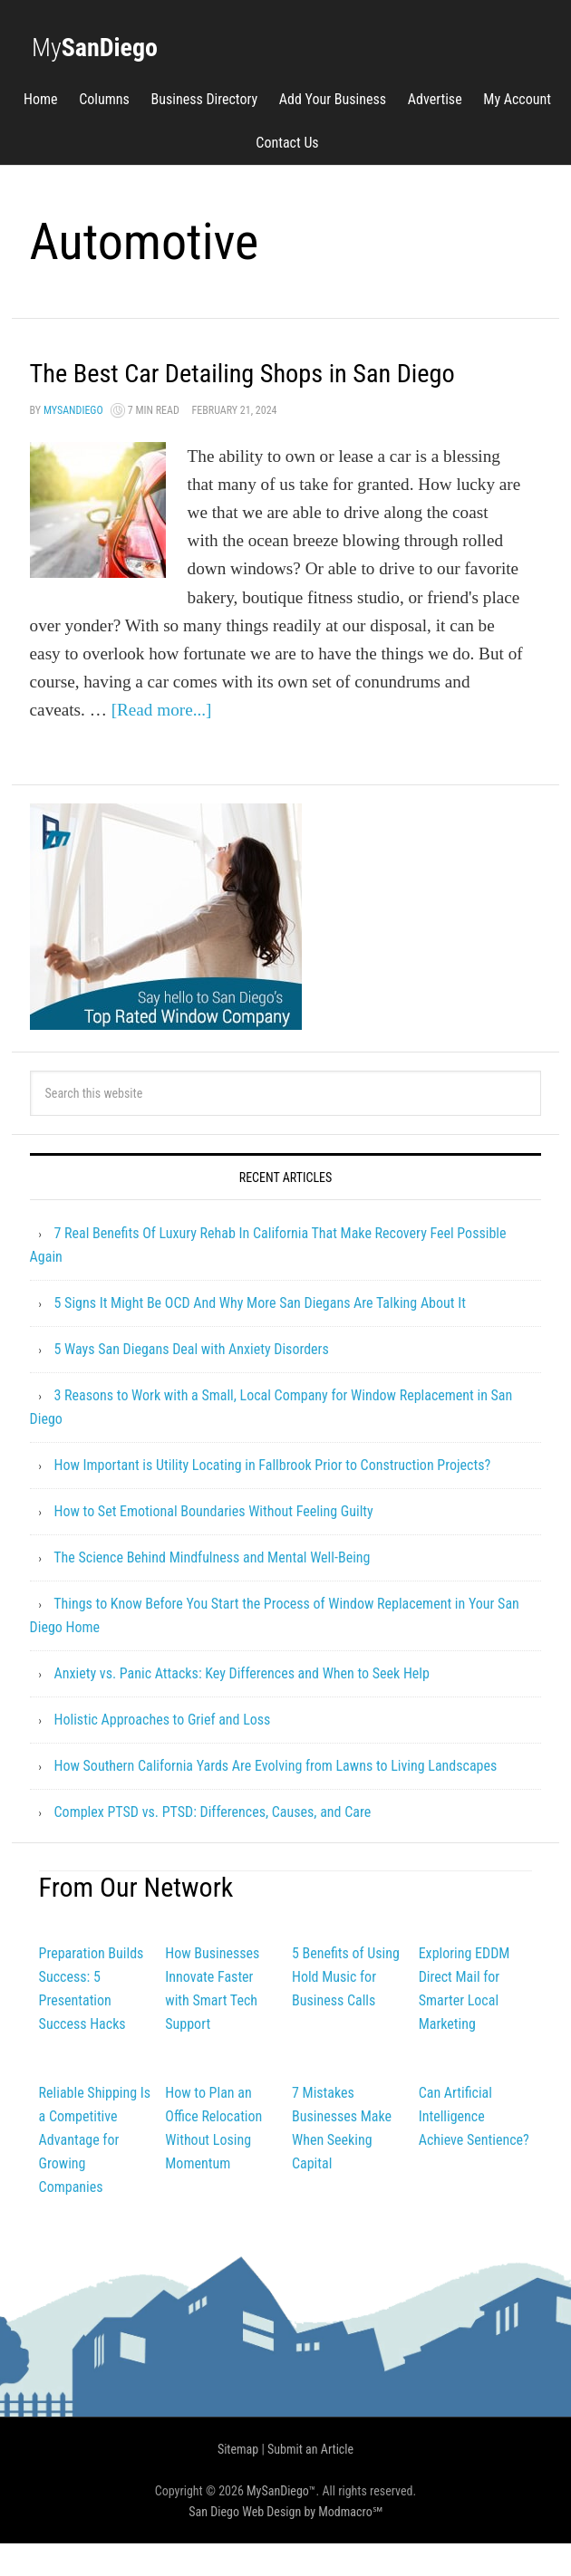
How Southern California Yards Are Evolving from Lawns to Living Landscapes (276, 1798)
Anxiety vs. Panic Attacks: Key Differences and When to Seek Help (242, 1706)
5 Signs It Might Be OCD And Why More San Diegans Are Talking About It (260, 1335)
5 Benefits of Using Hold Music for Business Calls (346, 2009)
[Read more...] (161, 742)
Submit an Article (310, 2482)
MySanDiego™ (281, 2523)
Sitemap (238, 2482)
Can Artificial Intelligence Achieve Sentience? (474, 2149)
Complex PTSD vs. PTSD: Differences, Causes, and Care (213, 1844)
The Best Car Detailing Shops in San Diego (259, 387)
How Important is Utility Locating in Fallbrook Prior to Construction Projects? (272, 1497)
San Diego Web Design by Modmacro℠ (285, 2544)
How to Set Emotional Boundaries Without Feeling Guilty (213, 1543)
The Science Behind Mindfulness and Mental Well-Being (211, 1590)
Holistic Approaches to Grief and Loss (162, 1752)
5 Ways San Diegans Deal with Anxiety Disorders (191, 1381)
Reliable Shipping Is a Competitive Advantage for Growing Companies (95, 2172)
